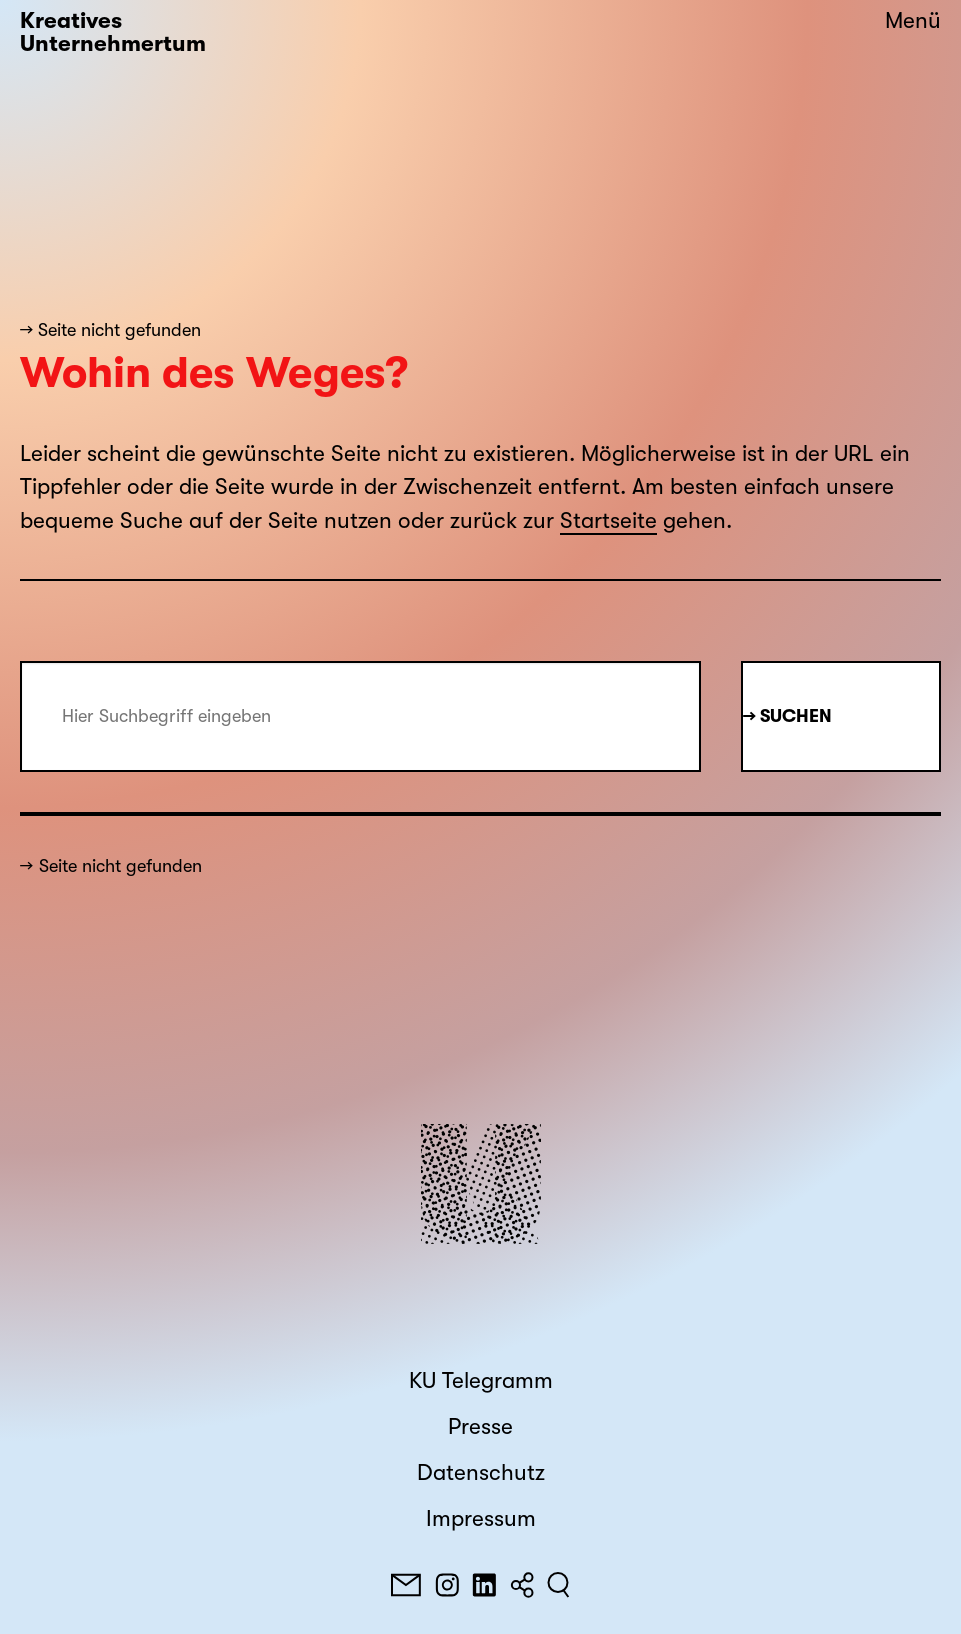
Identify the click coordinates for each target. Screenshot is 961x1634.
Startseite (608, 521)
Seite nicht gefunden (120, 866)
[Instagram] (447, 1585)
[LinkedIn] (484, 1585)
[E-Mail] (406, 1585)
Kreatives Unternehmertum (113, 32)
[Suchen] (558, 1585)
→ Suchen (787, 716)
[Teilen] (522, 1585)
